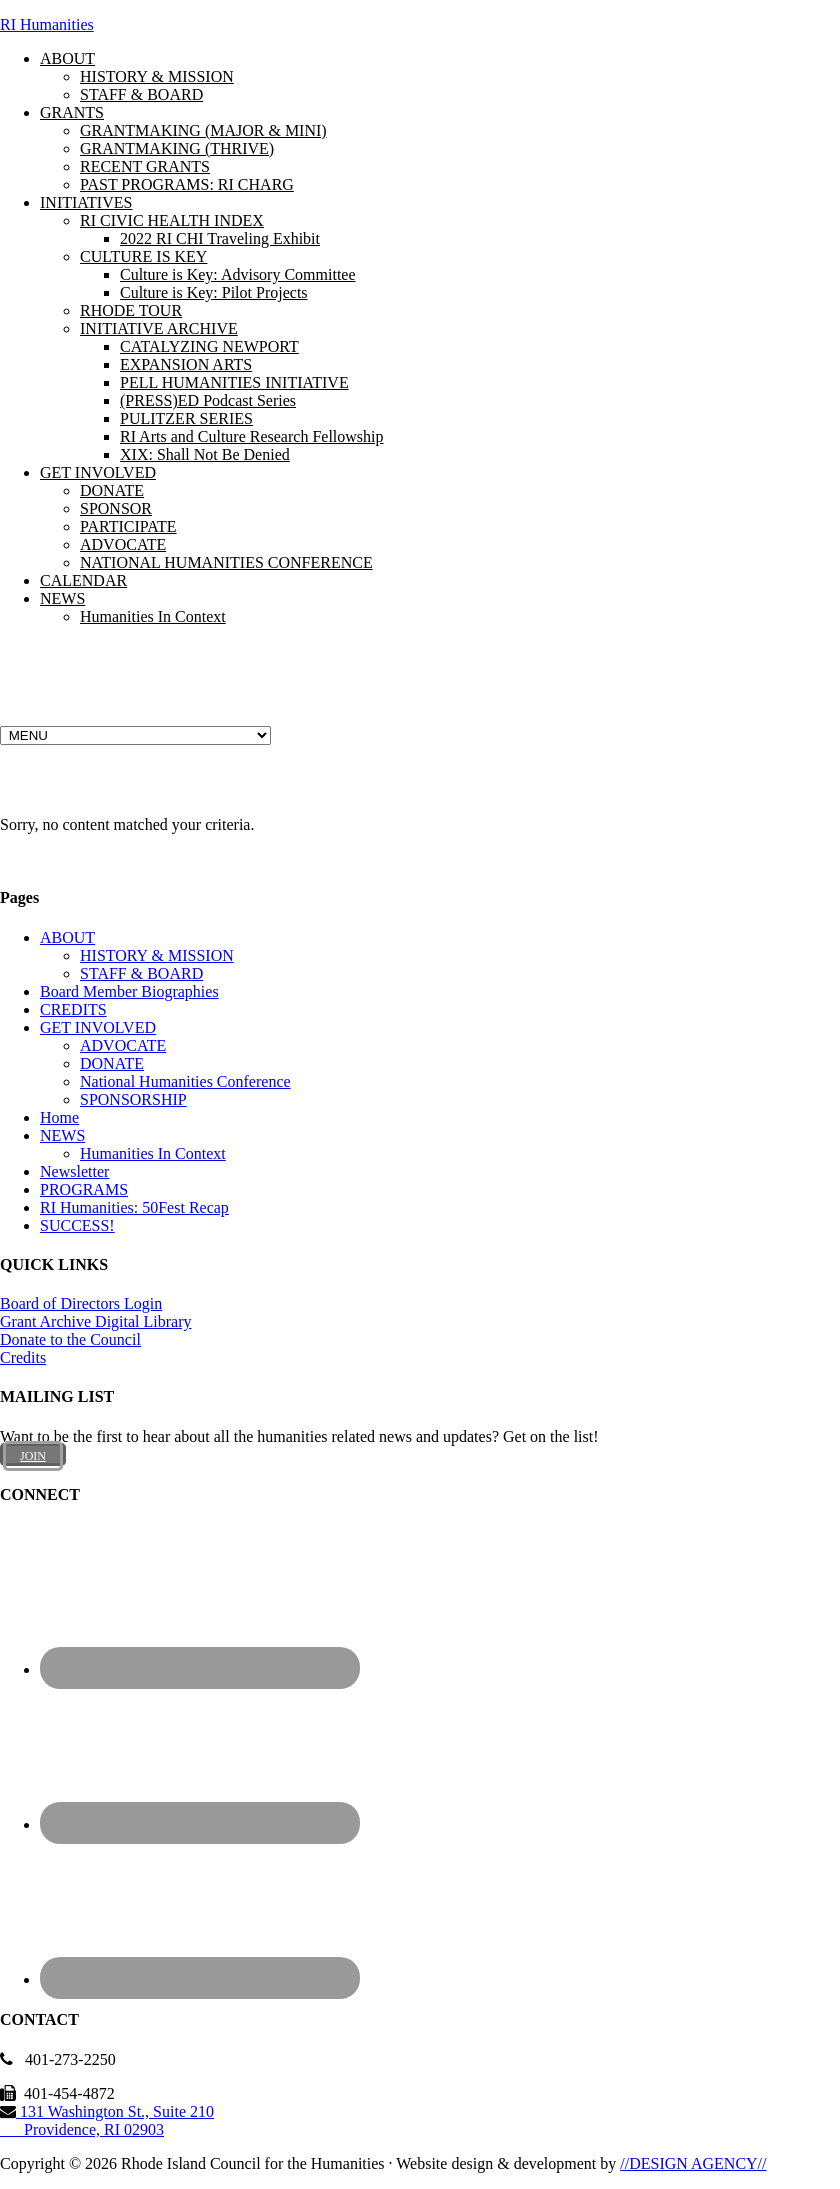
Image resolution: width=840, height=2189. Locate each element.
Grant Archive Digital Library (96, 1321)
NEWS (62, 1135)
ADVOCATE (123, 1045)
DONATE (112, 1063)
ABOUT (67, 937)
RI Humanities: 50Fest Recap (134, 1207)
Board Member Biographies (129, 991)
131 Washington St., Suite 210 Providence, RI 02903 (107, 2120)
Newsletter (74, 1171)
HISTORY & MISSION (157, 955)
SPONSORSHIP (133, 1099)
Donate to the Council (70, 1339)
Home (59, 1117)
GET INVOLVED (98, 1027)
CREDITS (73, 1009)
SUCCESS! (77, 1225)
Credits (23, 1357)
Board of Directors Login (81, 1303)
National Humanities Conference (185, 1081)
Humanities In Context (153, 1153)
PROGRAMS (84, 1189)
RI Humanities (47, 24)
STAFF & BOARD (141, 973)
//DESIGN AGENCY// (693, 2163)
